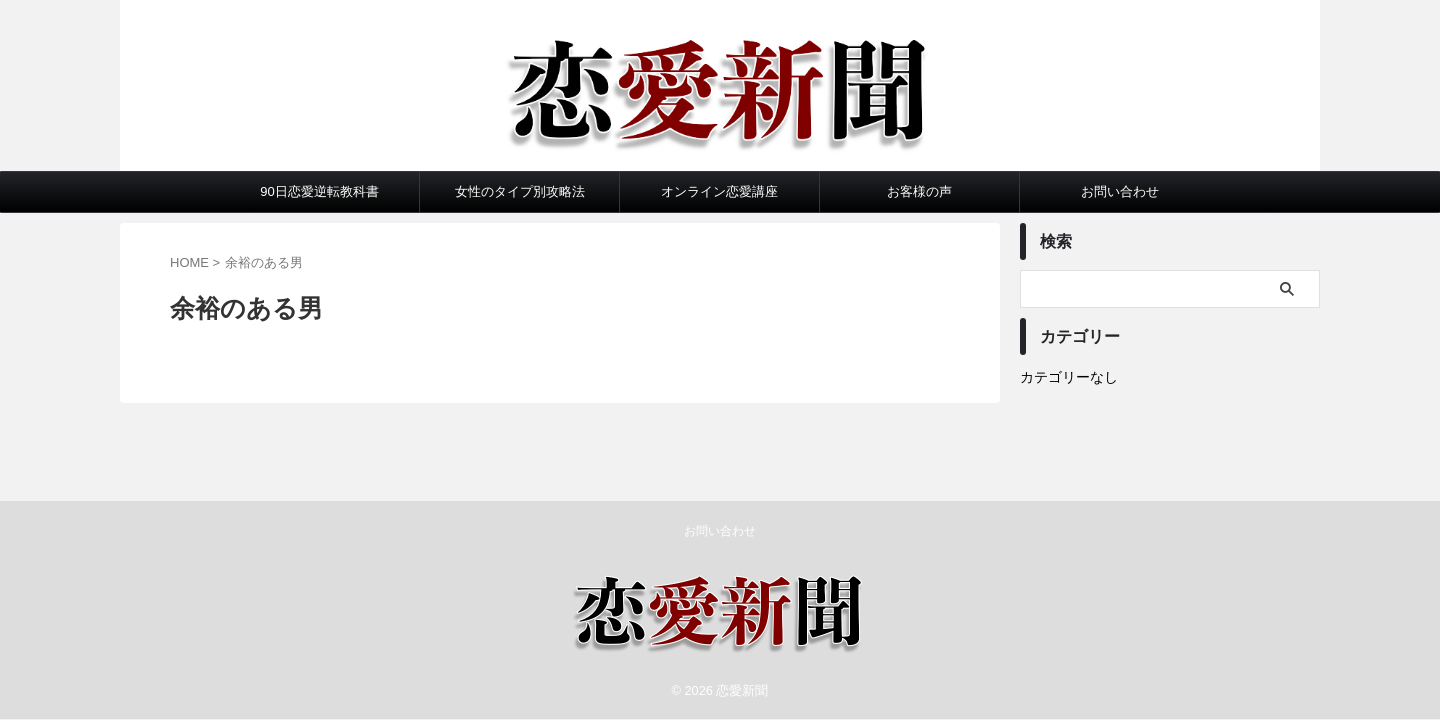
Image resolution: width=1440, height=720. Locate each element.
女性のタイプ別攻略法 (520, 191)
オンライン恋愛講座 (719, 191)
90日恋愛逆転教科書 (319, 191)
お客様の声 (919, 191)
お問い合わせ (1120, 191)
